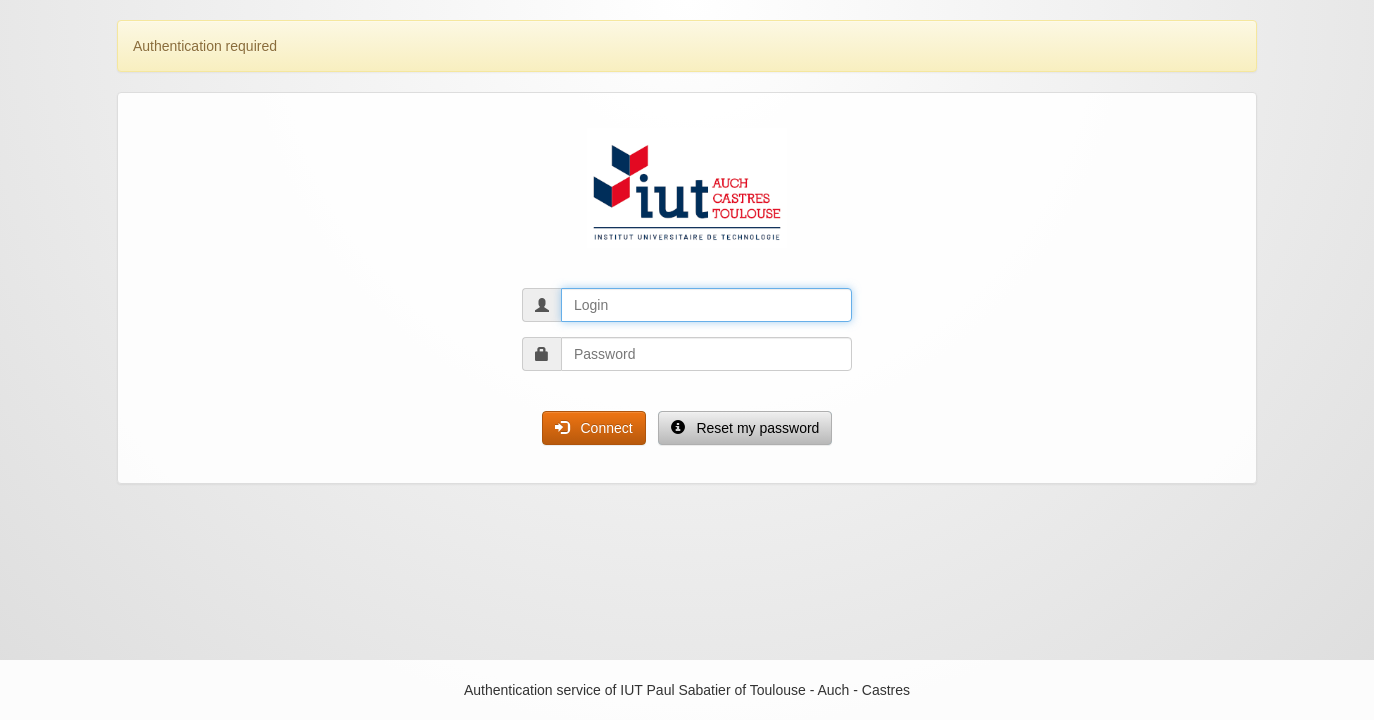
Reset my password (745, 428)
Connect (594, 428)
